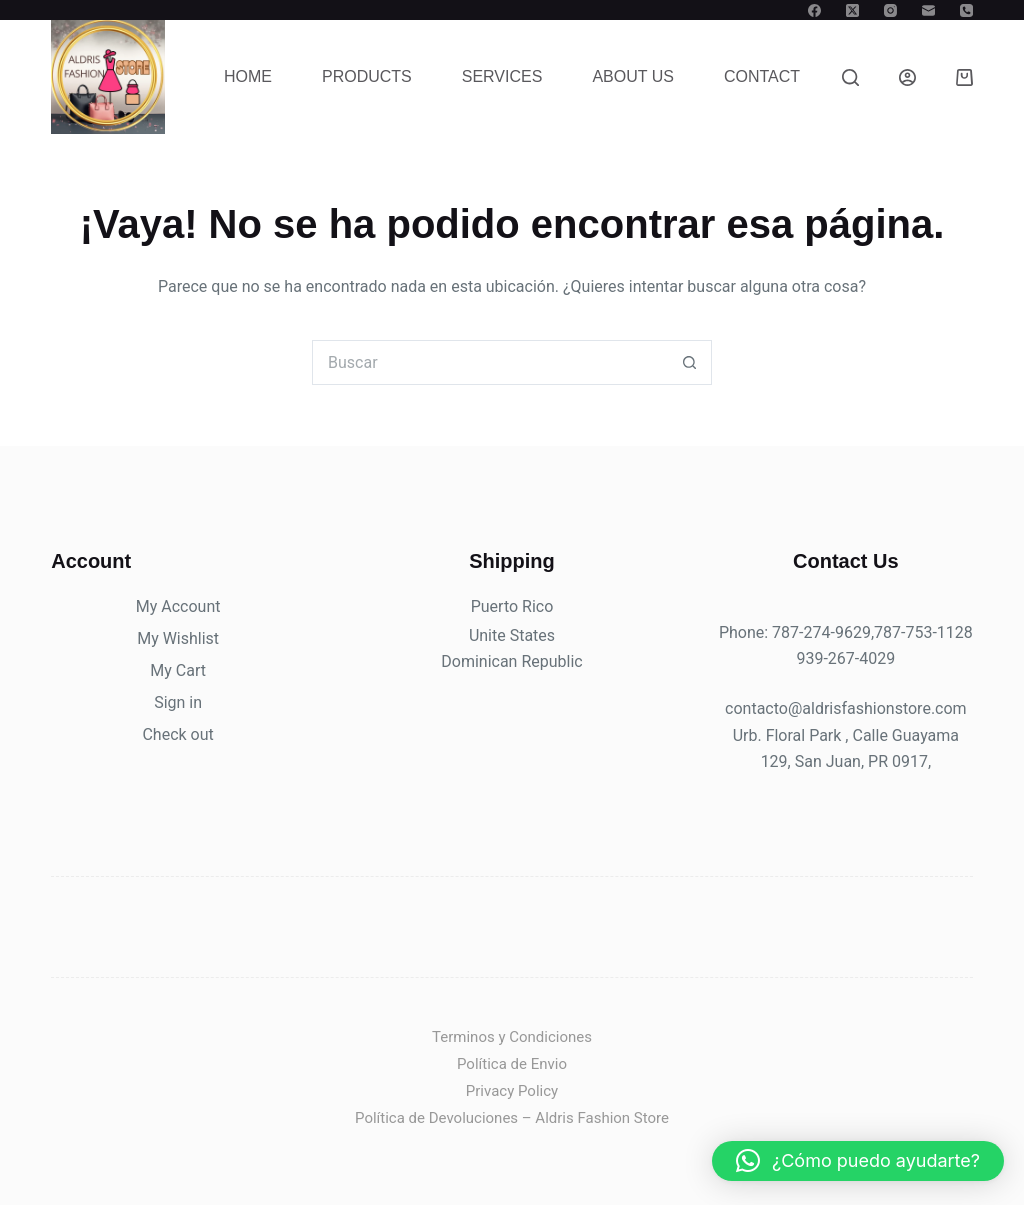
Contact (762, 76)
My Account (178, 606)
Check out (177, 734)
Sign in (178, 702)
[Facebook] (814, 10)
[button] (858, 1161)
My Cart (178, 670)
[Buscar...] (489, 362)
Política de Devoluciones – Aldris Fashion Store (512, 1118)
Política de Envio (512, 1064)
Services (502, 76)
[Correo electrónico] (928, 10)
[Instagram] (890, 10)
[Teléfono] (966, 10)
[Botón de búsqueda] (689, 362)
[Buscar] (850, 77)
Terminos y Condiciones (512, 1037)
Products (367, 76)
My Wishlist (178, 638)
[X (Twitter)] (852, 10)
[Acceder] (907, 77)
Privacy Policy (512, 1091)
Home (248, 76)
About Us (633, 76)
